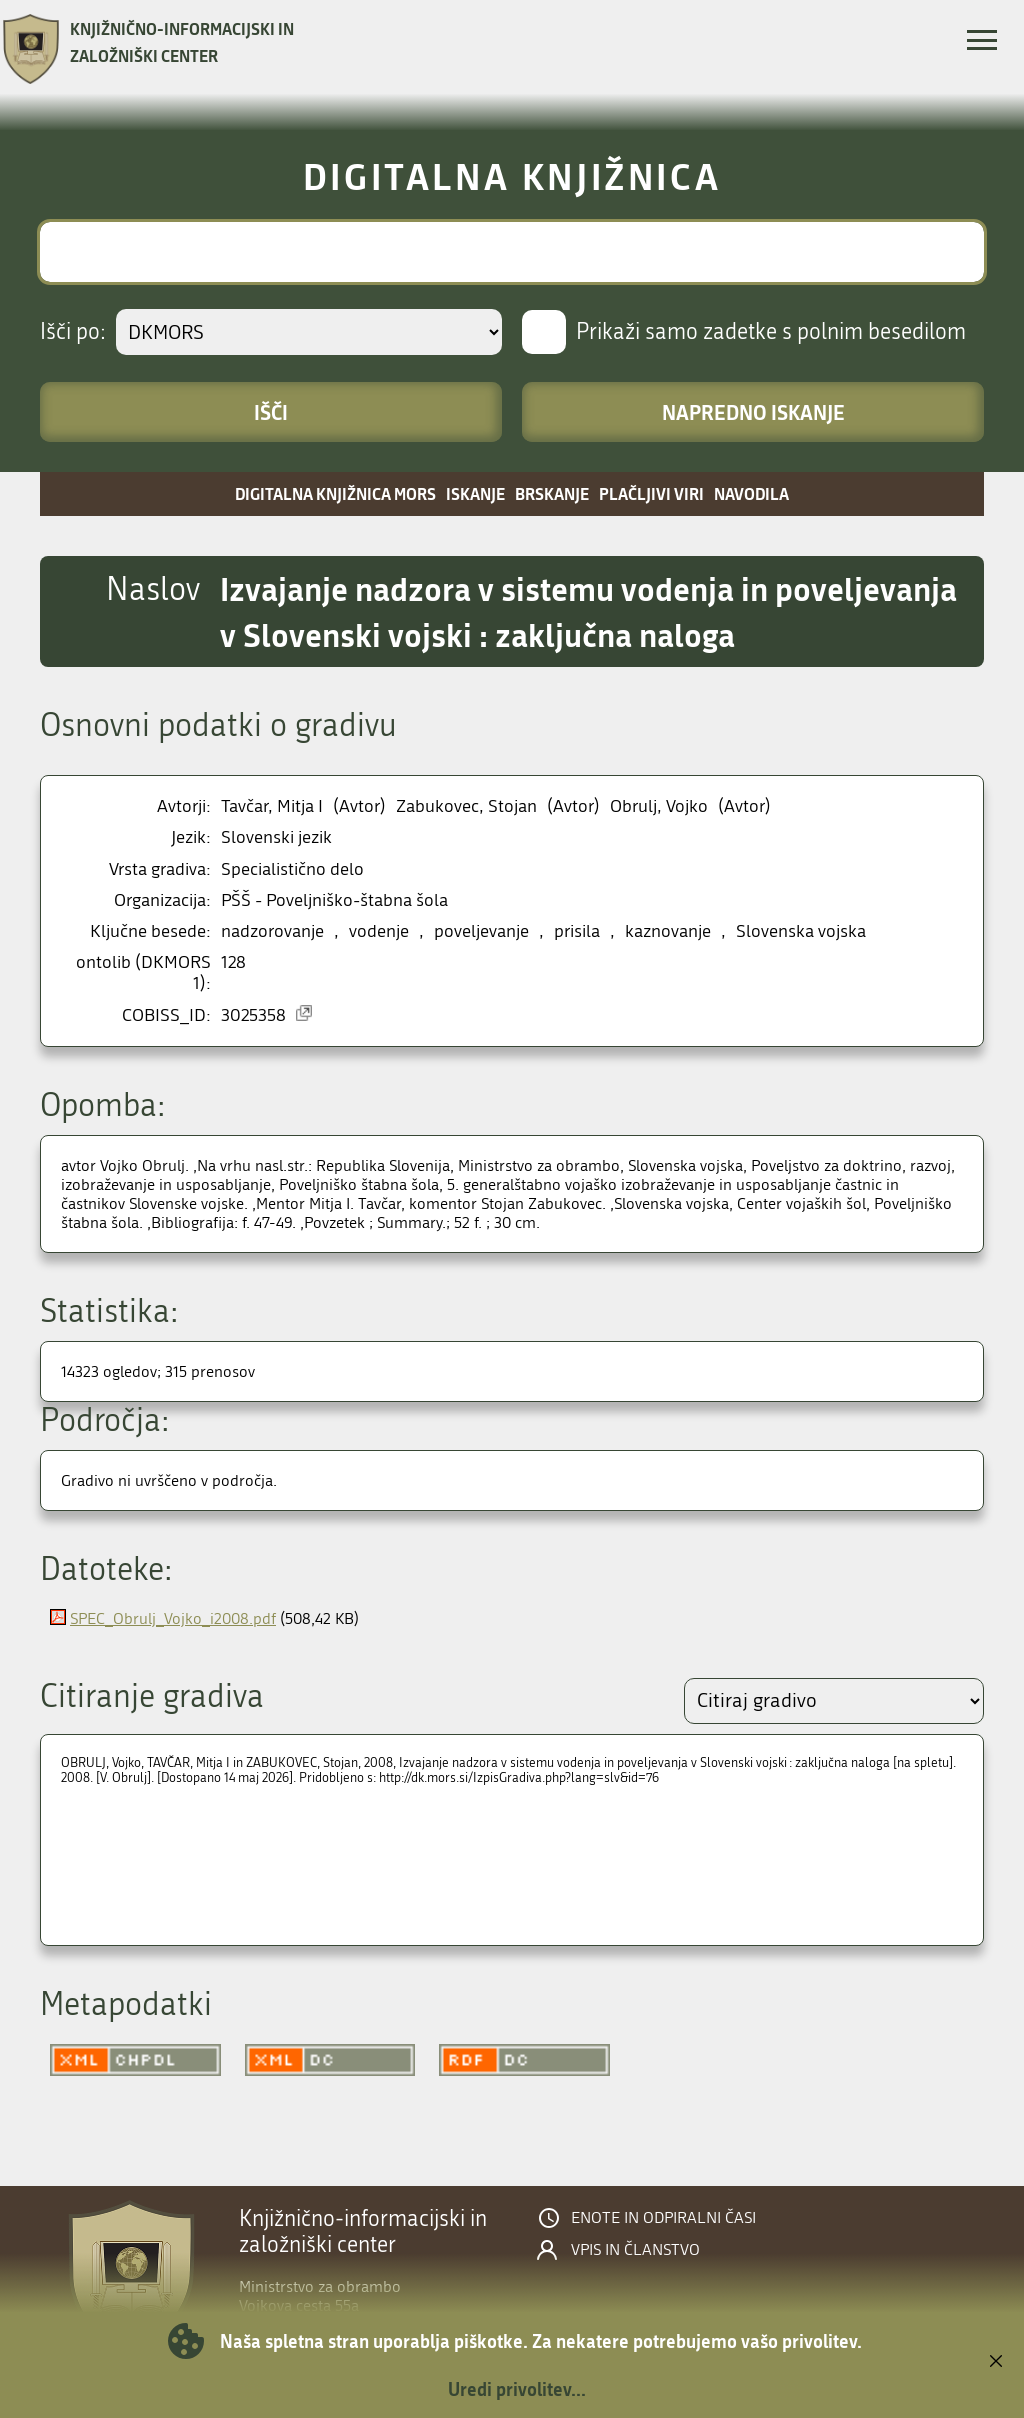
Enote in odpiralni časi (663, 2218)
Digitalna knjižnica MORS (335, 493)
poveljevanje (481, 931)
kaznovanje (668, 931)
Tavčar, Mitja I (272, 806)
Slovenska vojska (801, 931)
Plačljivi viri (651, 493)
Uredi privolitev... (517, 2389)
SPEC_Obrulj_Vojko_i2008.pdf (173, 1618)
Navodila (751, 493)
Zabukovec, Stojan (466, 806)
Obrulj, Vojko (659, 806)
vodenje (379, 931)
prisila (577, 931)
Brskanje (552, 493)
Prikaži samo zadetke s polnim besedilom (771, 332)
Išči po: (73, 332)
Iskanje (475, 493)
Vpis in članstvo (635, 2250)
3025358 (253, 1015)
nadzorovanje (272, 931)
